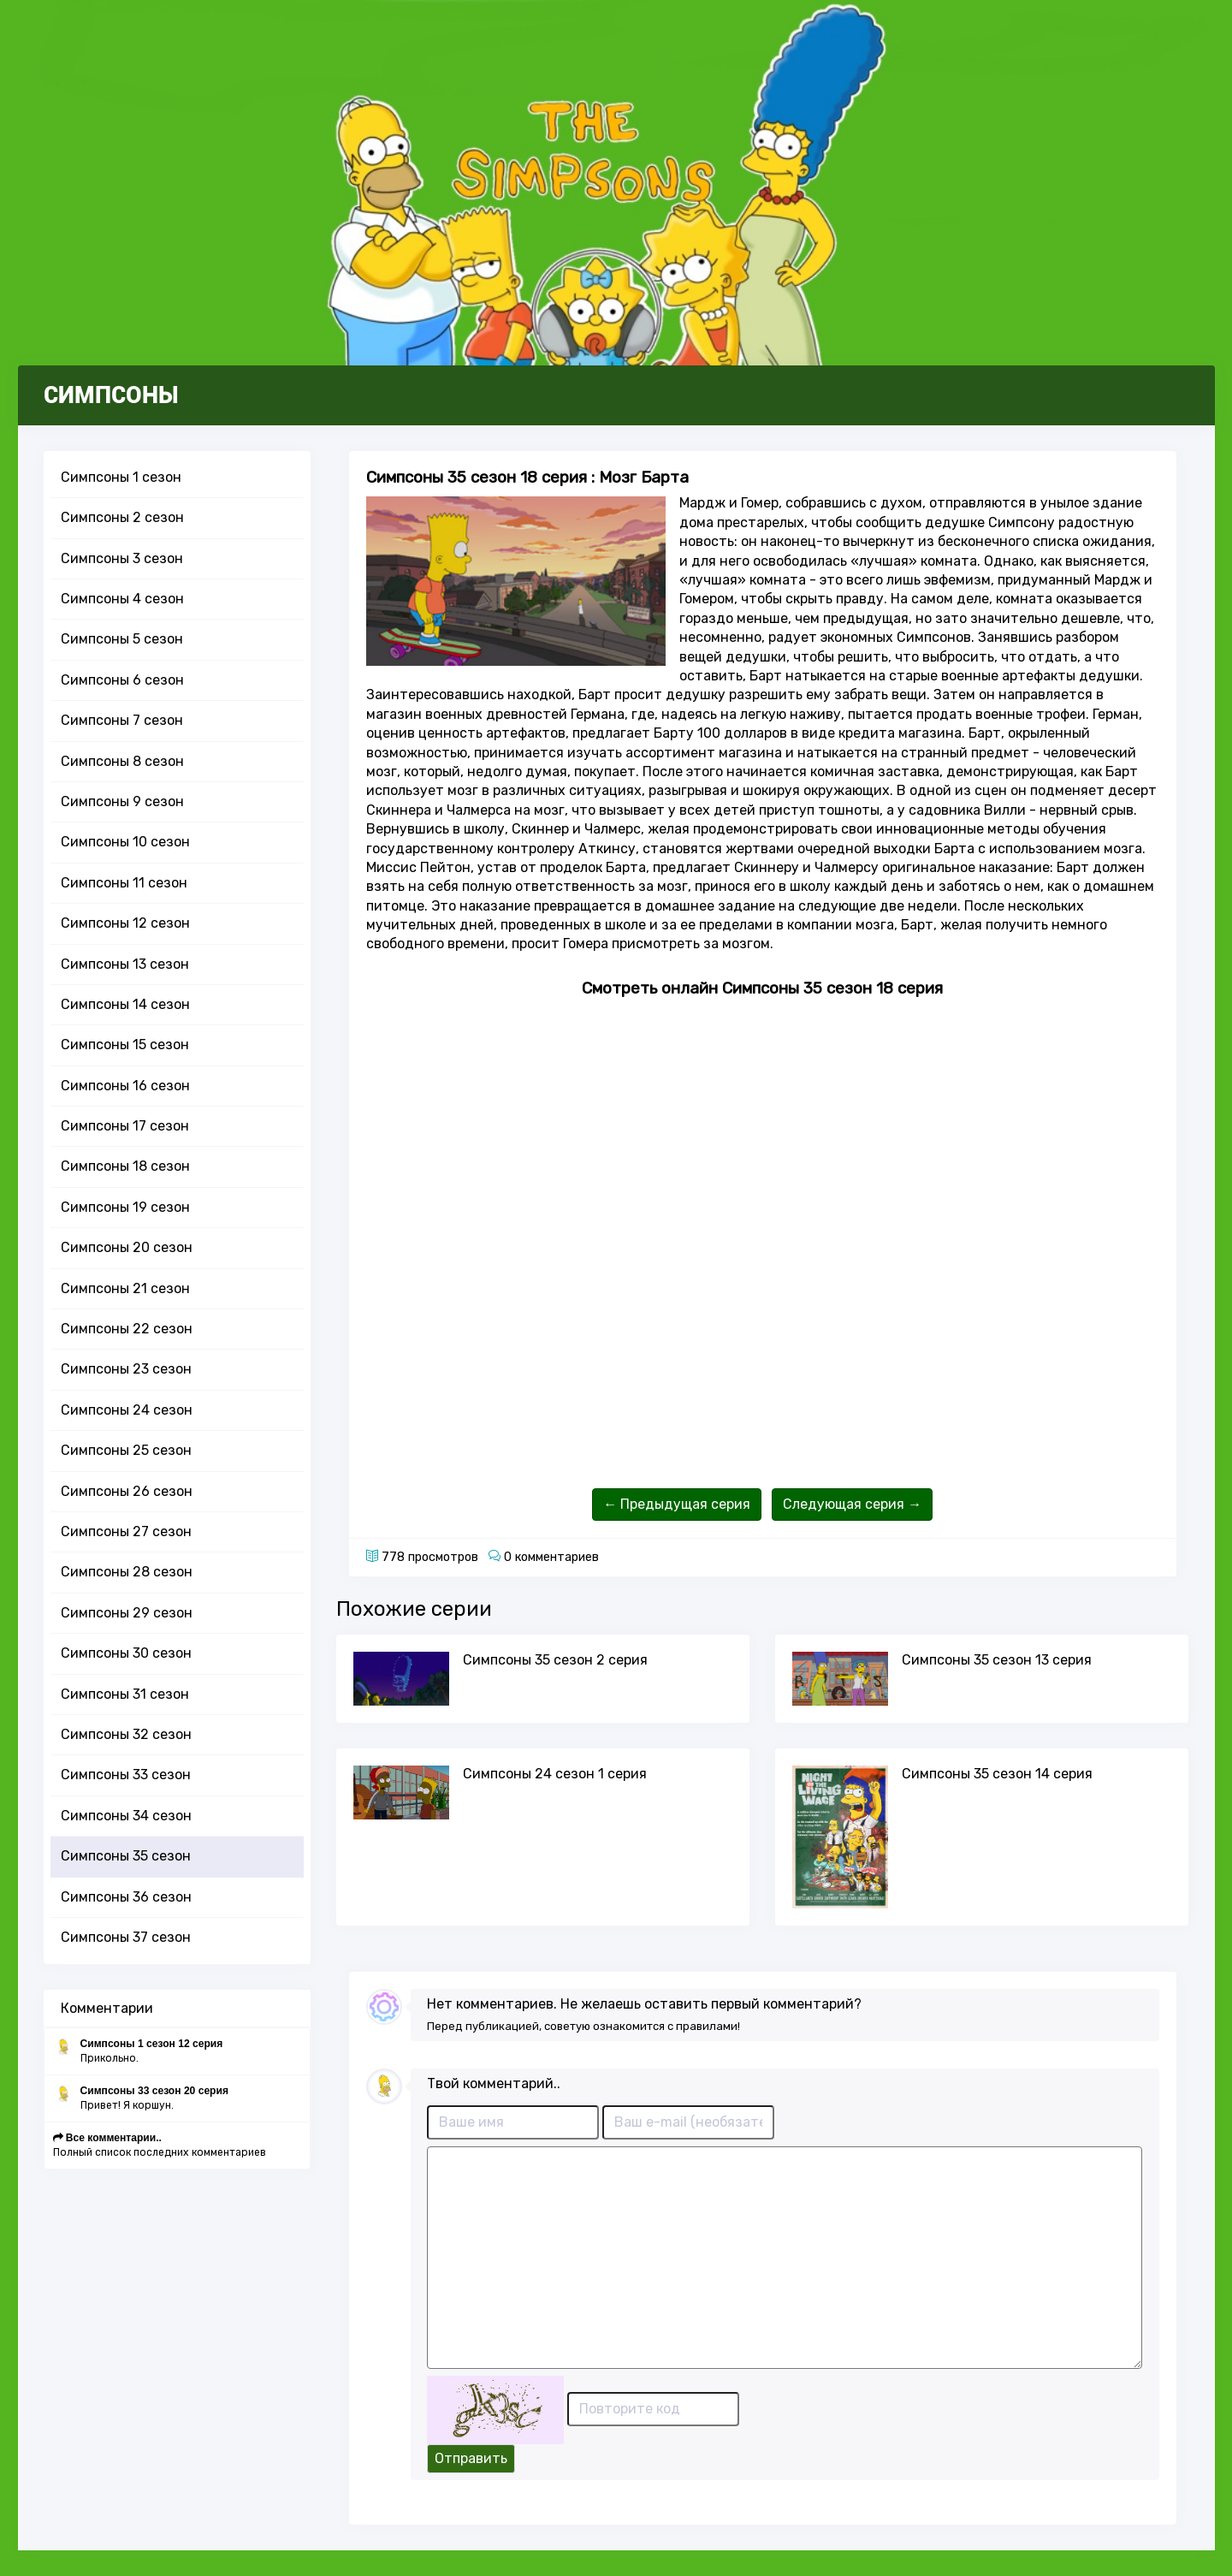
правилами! (708, 2026)
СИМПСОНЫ (111, 395)
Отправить (471, 2458)
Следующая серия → (852, 1504)
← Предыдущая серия (676, 1504)
